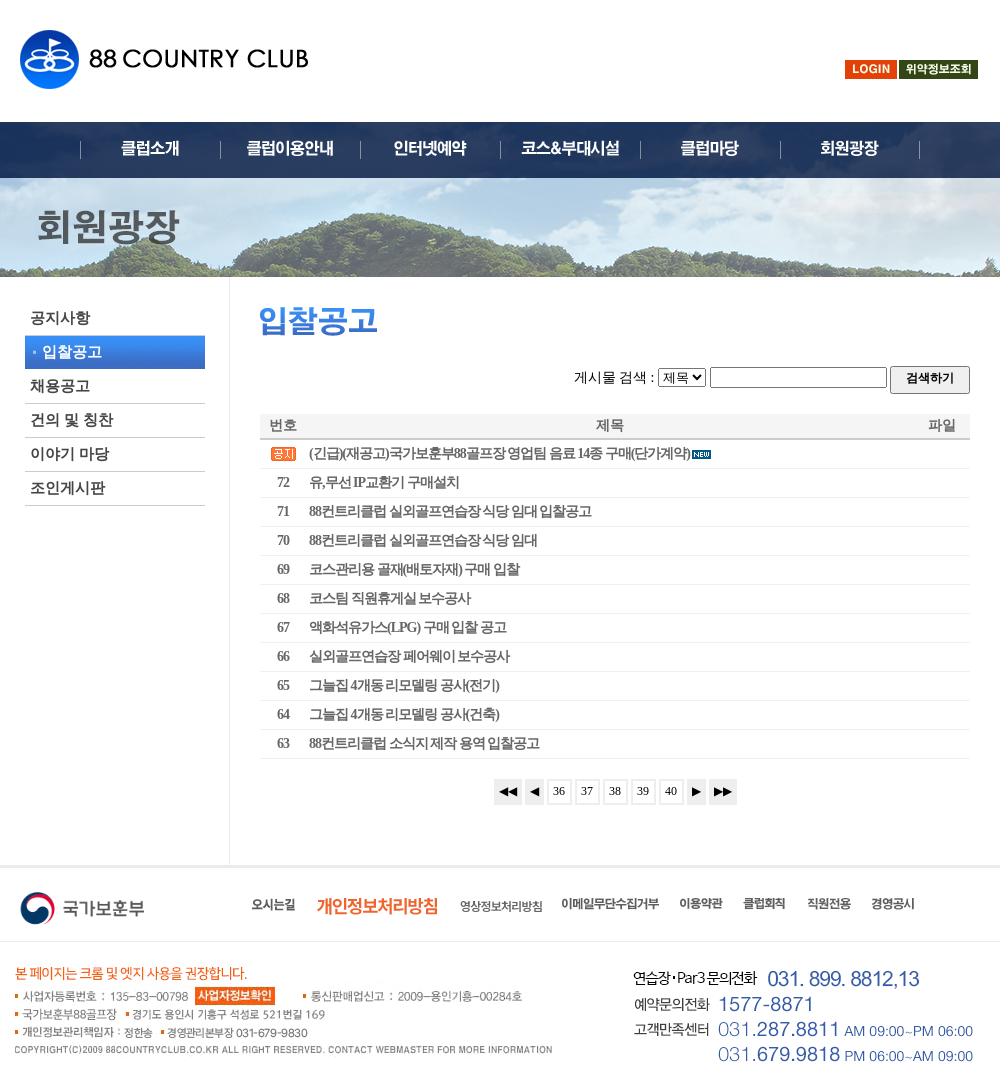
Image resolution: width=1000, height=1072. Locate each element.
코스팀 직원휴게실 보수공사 (389, 598)
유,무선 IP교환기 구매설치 (384, 482)
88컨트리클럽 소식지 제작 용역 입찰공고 (424, 743)
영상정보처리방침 (501, 905)
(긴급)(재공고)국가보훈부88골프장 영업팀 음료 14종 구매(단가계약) (510, 453)
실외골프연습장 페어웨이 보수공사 (409, 656)
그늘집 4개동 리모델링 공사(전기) (404, 685)
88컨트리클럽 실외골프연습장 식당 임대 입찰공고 (450, 511)
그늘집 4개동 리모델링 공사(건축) (404, 714)
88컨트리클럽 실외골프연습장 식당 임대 (423, 540)
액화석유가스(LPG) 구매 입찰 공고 (407, 627)
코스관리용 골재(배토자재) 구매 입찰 (414, 569)
